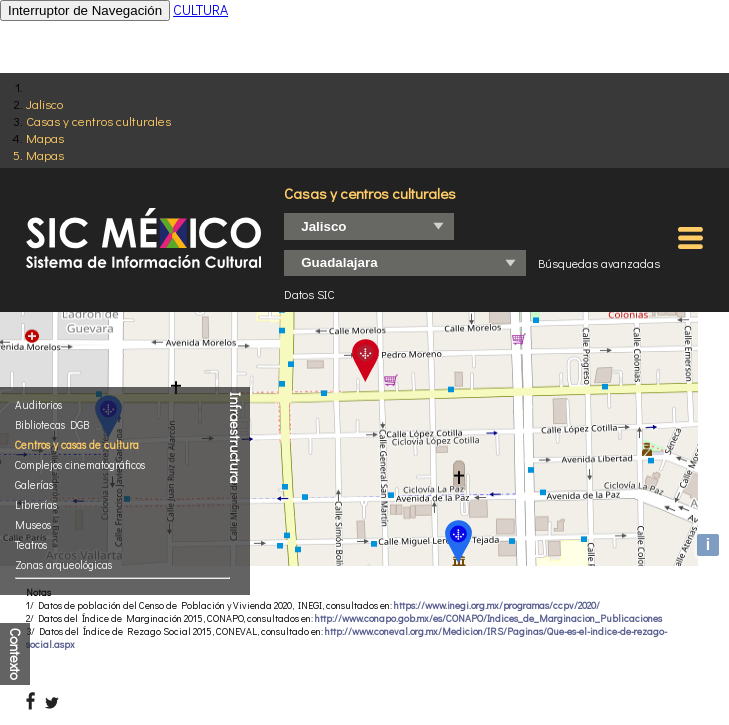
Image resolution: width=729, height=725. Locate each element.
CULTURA (200, 9)
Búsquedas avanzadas (599, 263)
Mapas (45, 137)
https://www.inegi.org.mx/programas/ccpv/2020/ (497, 605)
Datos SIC (309, 294)
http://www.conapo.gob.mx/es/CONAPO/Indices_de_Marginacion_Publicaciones (488, 618)
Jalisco (44, 103)
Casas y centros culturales (98, 120)
